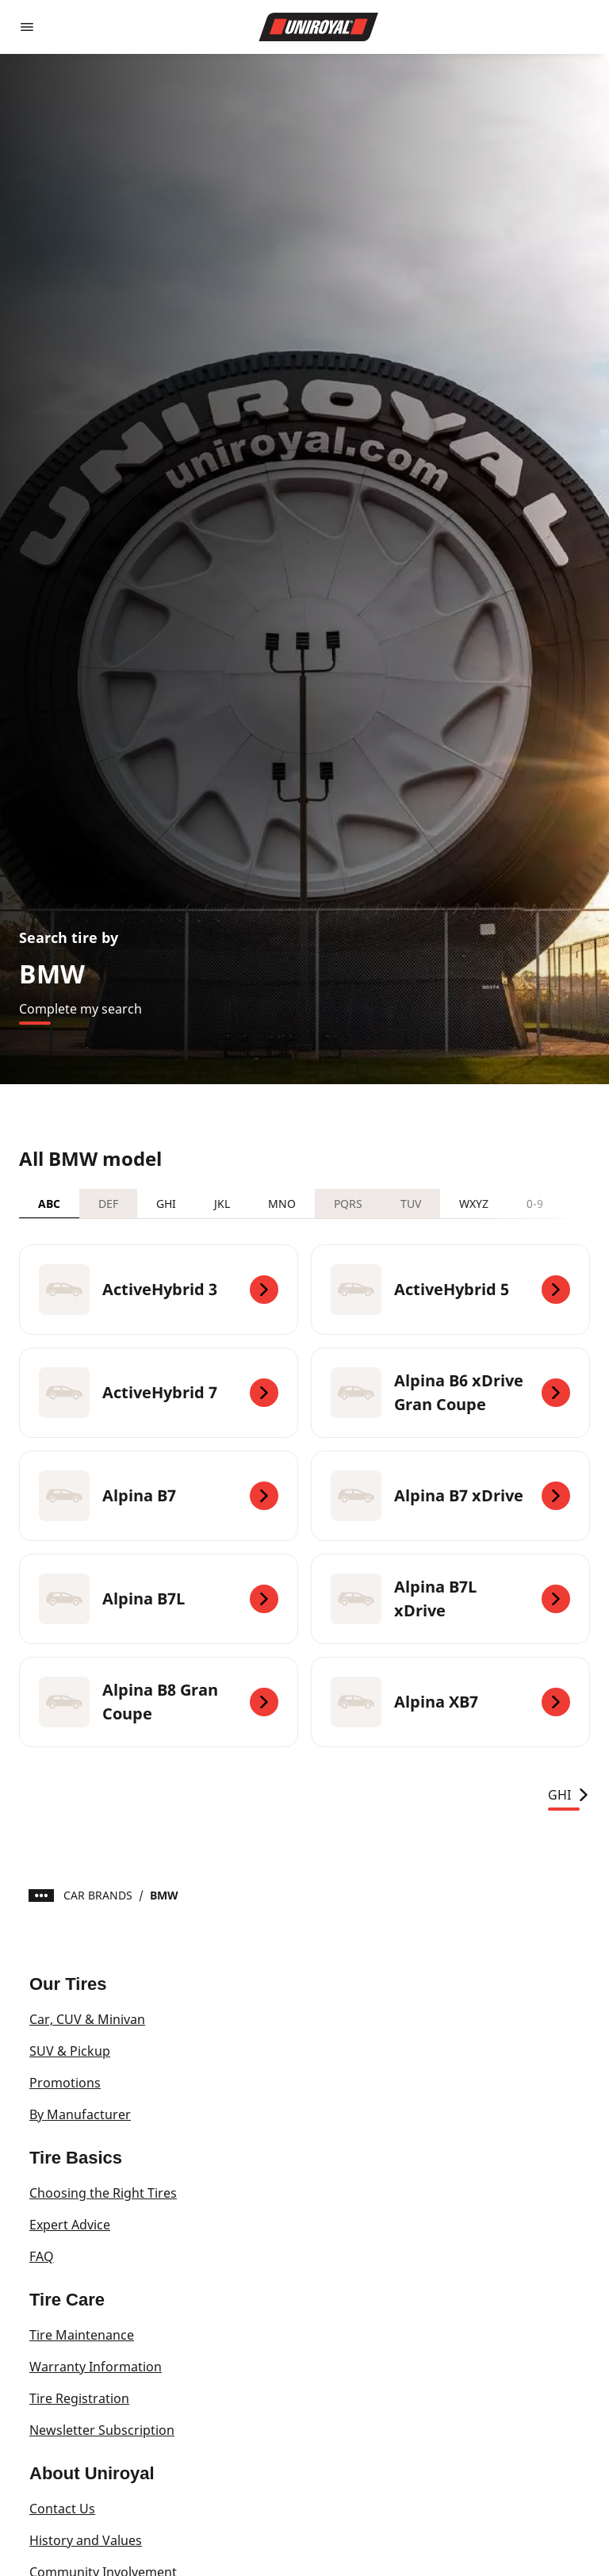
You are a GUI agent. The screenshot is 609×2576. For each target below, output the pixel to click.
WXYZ (473, 1203)
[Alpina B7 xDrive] (450, 1496)
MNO (282, 1203)
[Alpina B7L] (158, 1599)
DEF (108, 1203)
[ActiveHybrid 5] (450, 1289)
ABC (49, 1203)
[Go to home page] (318, 27)
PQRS (348, 1203)
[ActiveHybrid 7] (158, 1392)
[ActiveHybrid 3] (158, 1289)
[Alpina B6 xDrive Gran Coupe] (450, 1392)
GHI (166, 1203)
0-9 (535, 1203)
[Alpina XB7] (450, 1702)
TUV (410, 1203)
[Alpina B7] (158, 1496)
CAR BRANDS (97, 1895)
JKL (222, 1203)
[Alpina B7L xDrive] (450, 1599)
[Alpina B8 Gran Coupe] (158, 1702)
